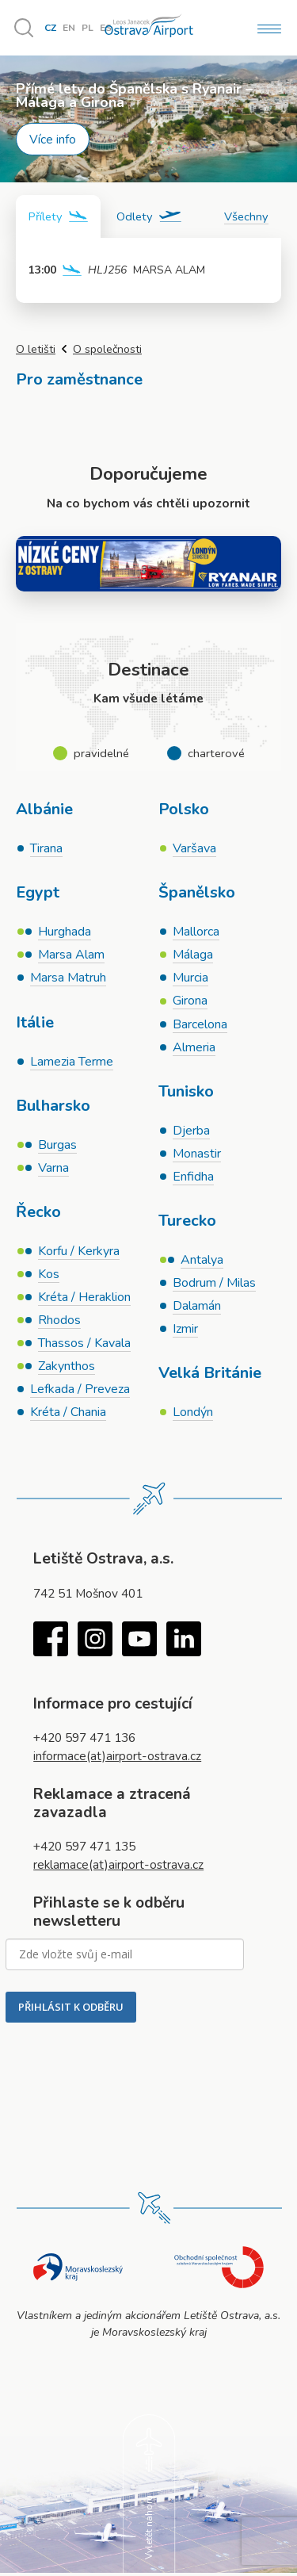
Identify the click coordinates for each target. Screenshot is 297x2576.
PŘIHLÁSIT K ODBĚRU (71, 2009)
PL (87, 27)
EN (69, 27)
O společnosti (107, 349)
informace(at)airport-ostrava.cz (117, 1758)
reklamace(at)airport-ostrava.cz (118, 1866)
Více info (52, 139)
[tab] (58, 216)
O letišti (35, 349)
